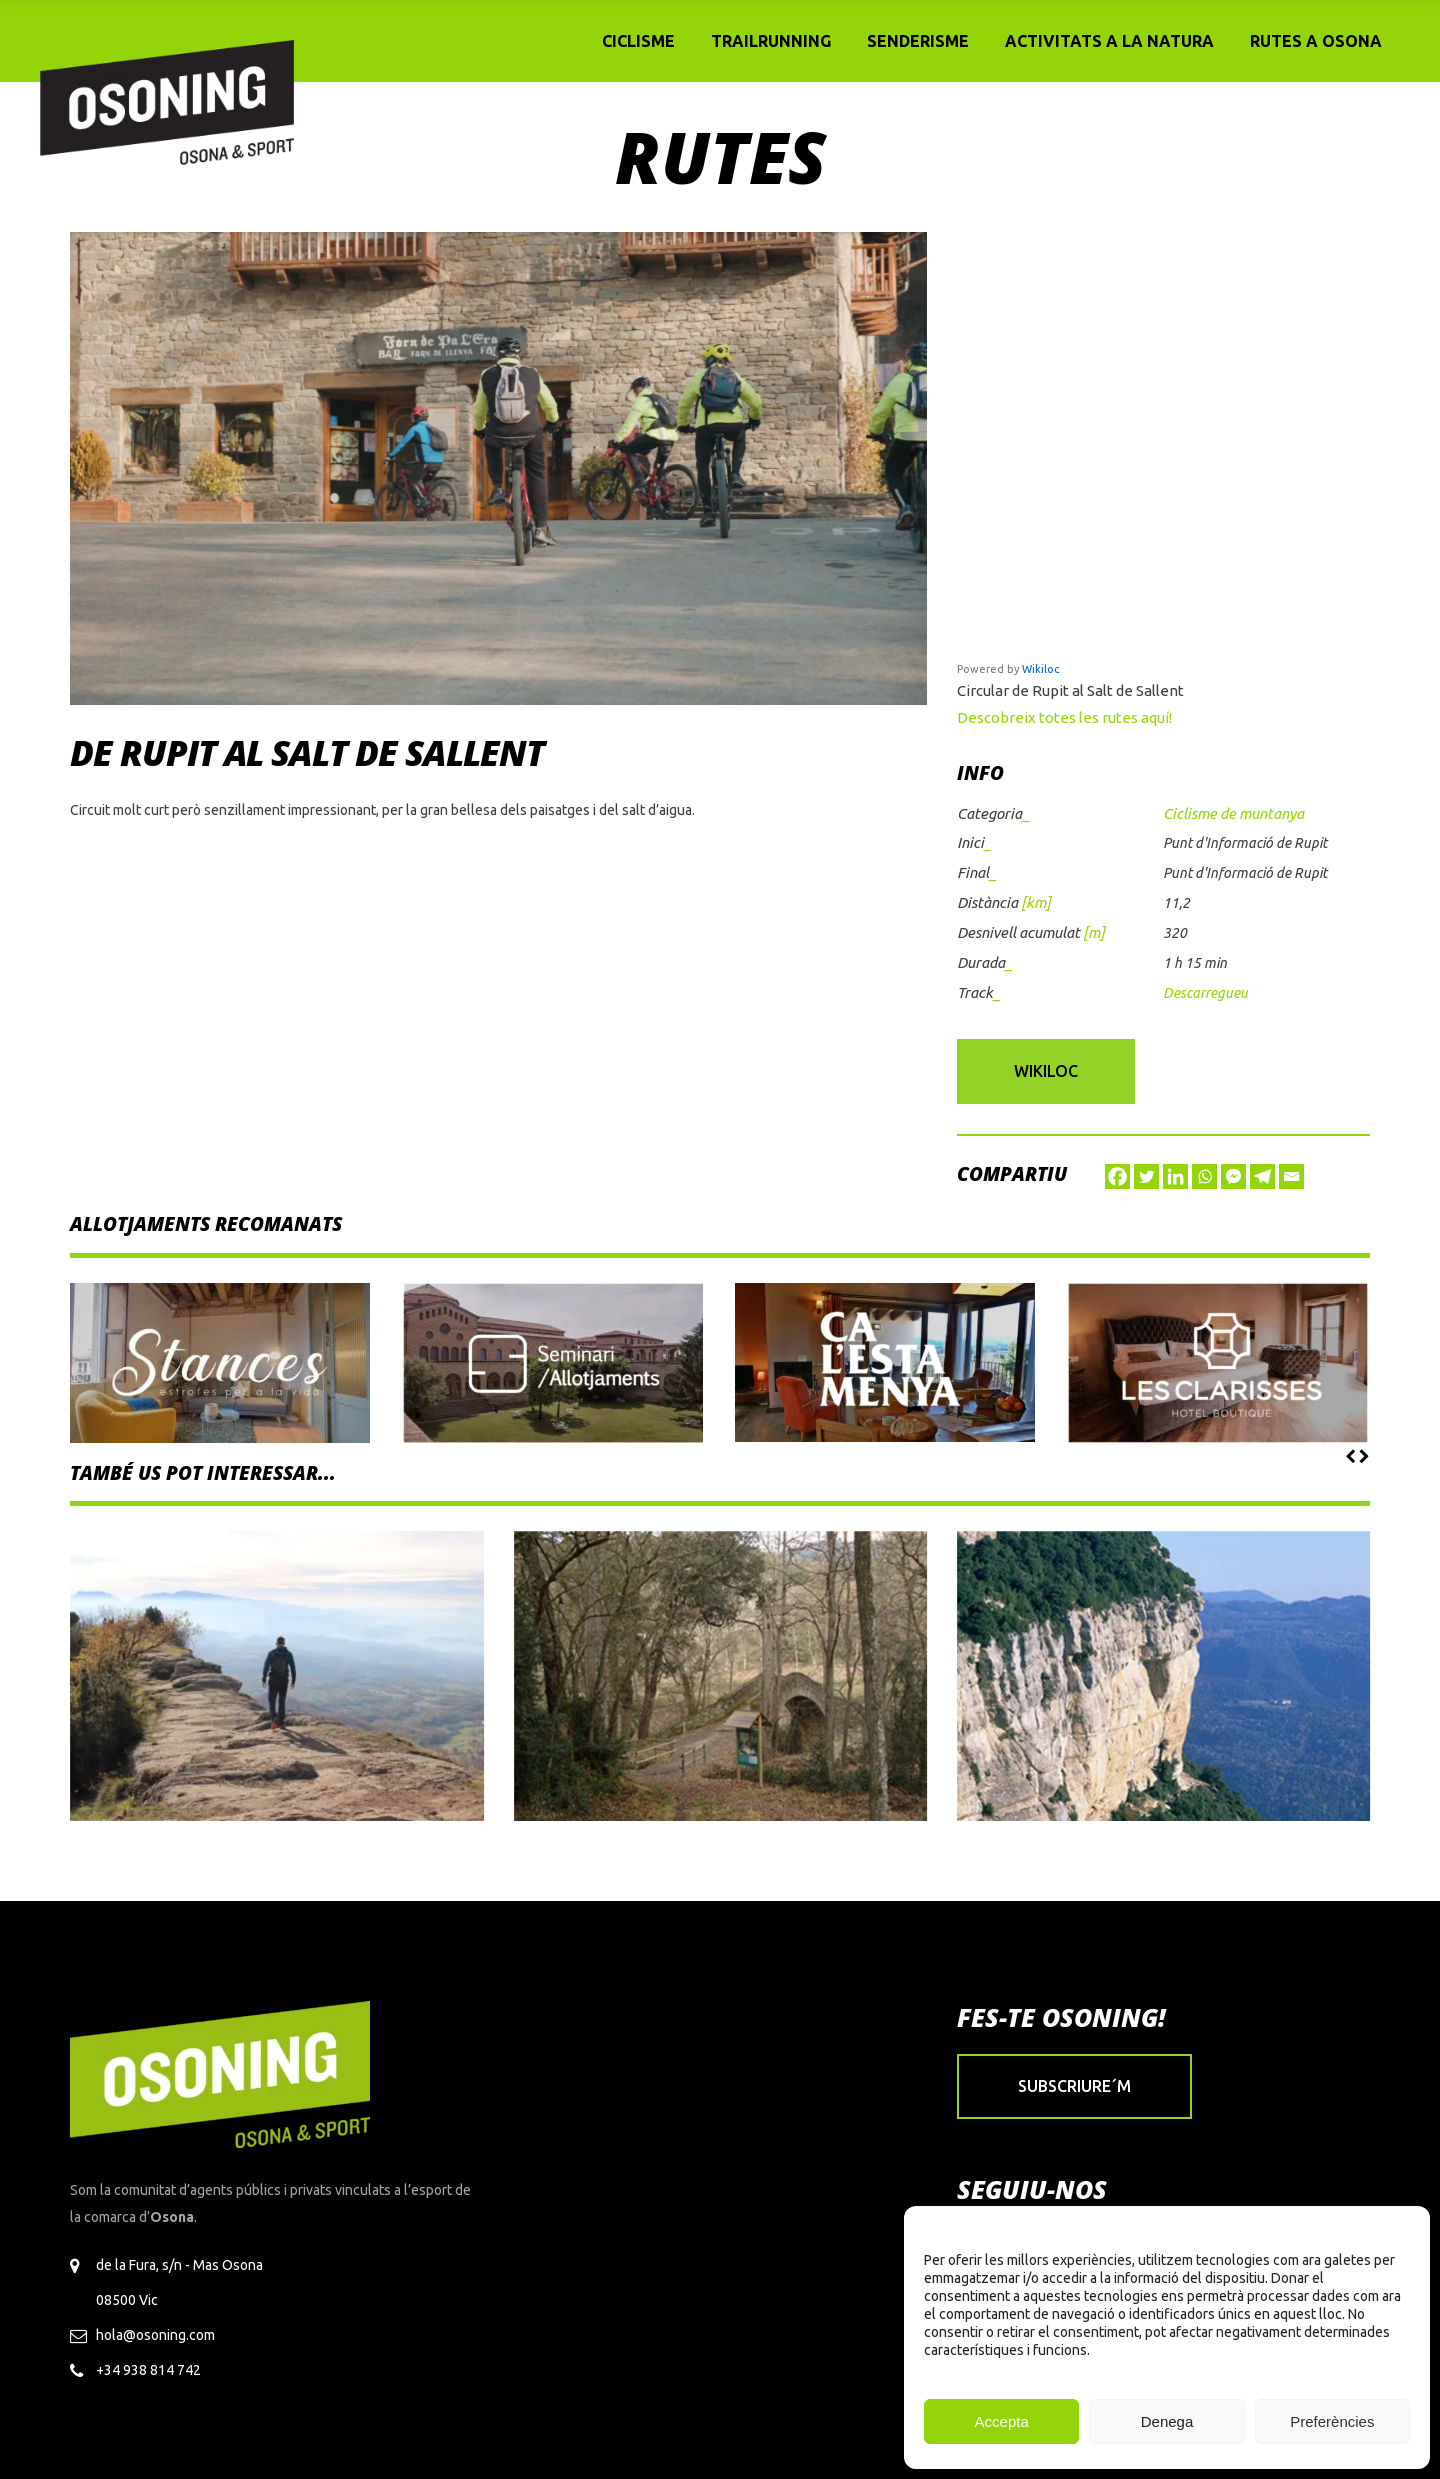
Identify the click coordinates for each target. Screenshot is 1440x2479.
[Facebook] (1117, 1176)
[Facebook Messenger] (1233, 1176)
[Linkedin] (1175, 1176)
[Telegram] (1262, 1176)
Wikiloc (1040, 669)
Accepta (1002, 2421)
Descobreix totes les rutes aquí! (1064, 717)
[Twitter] (1146, 1176)
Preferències (1332, 2421)
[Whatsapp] (1204, 1176)
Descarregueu (1205, 993)
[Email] (1291, 1176)
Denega (1167, 2421)
